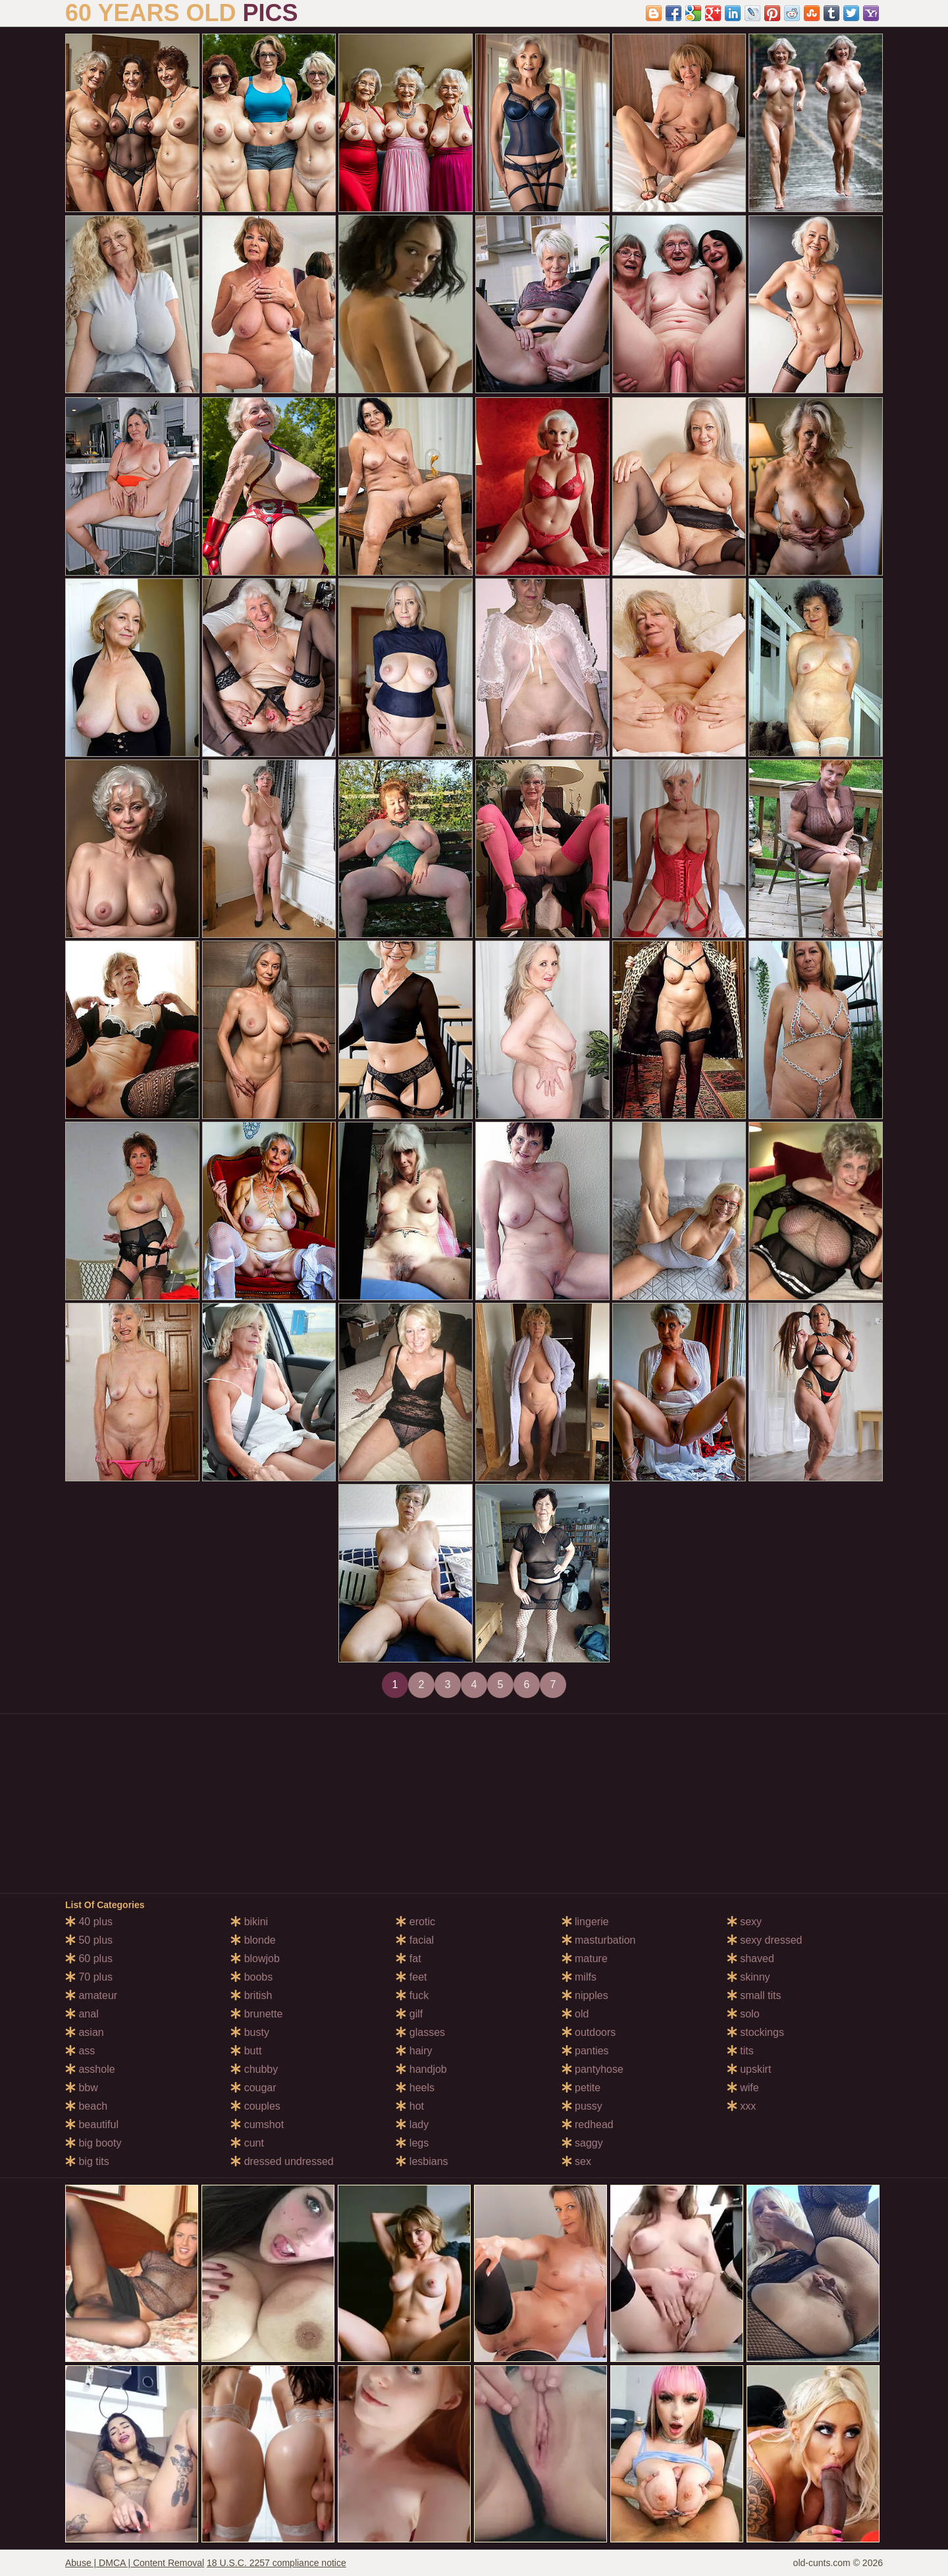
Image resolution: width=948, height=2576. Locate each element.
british (251, 1995)
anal (82, 2013)
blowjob (255, 1958)
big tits (87, 2161)
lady (412, 2124)
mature (585, 1958)
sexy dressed (765, 1940)
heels (415, 2087)
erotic (415, 1921)
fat (408, 1958)
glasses (420, 2032)
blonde (253, 1940)
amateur (91, 1995)
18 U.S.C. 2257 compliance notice (276, 2563)
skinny (748, 1977)
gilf (409, 2013)
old (575, 2013)
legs (412, 2143)
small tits (754, 1995)
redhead (588, 2124)
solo (743, 2013)
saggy (582, 2143)
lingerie (585, 1921)
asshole (90, 2069)
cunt (247, 2143)
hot (410, 2106)
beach (86, 2106)
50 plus (89, 1940)
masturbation (599, 1940)
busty (249, 2032)
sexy (744, 1921)
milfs (579, 1977)
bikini (249, 1921)
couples (255, 2106)
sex (576, 2161)
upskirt (749, 2069)
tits (740, 2050)
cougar (253, 2087)
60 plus (89, 1958)
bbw (81, 2087)
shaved (750, 1958)
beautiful (91, 2124)
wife (743, 2087)
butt (245, 2050)
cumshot (257, 2124)
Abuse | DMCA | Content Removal (134, 2563)
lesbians (422, 2161)
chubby (254, 2069)
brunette (256, 2013)
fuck (412, 1995)
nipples (585, 1995)
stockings (755, 2032)
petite (581, 2087)
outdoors (589, 2032)
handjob (421, 2069)
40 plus (89, 1921)
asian (84, 2032)
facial (415, 1940)
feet (411, 1977)
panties (585, 2050)
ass (80, 2050)
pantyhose (592, 2069)
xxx (741, 2106)
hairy (414, 2050)
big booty (93, 2143)
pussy (582, 2106)
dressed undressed (282, 2161)
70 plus (89, 1977)
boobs (251, 1977)
